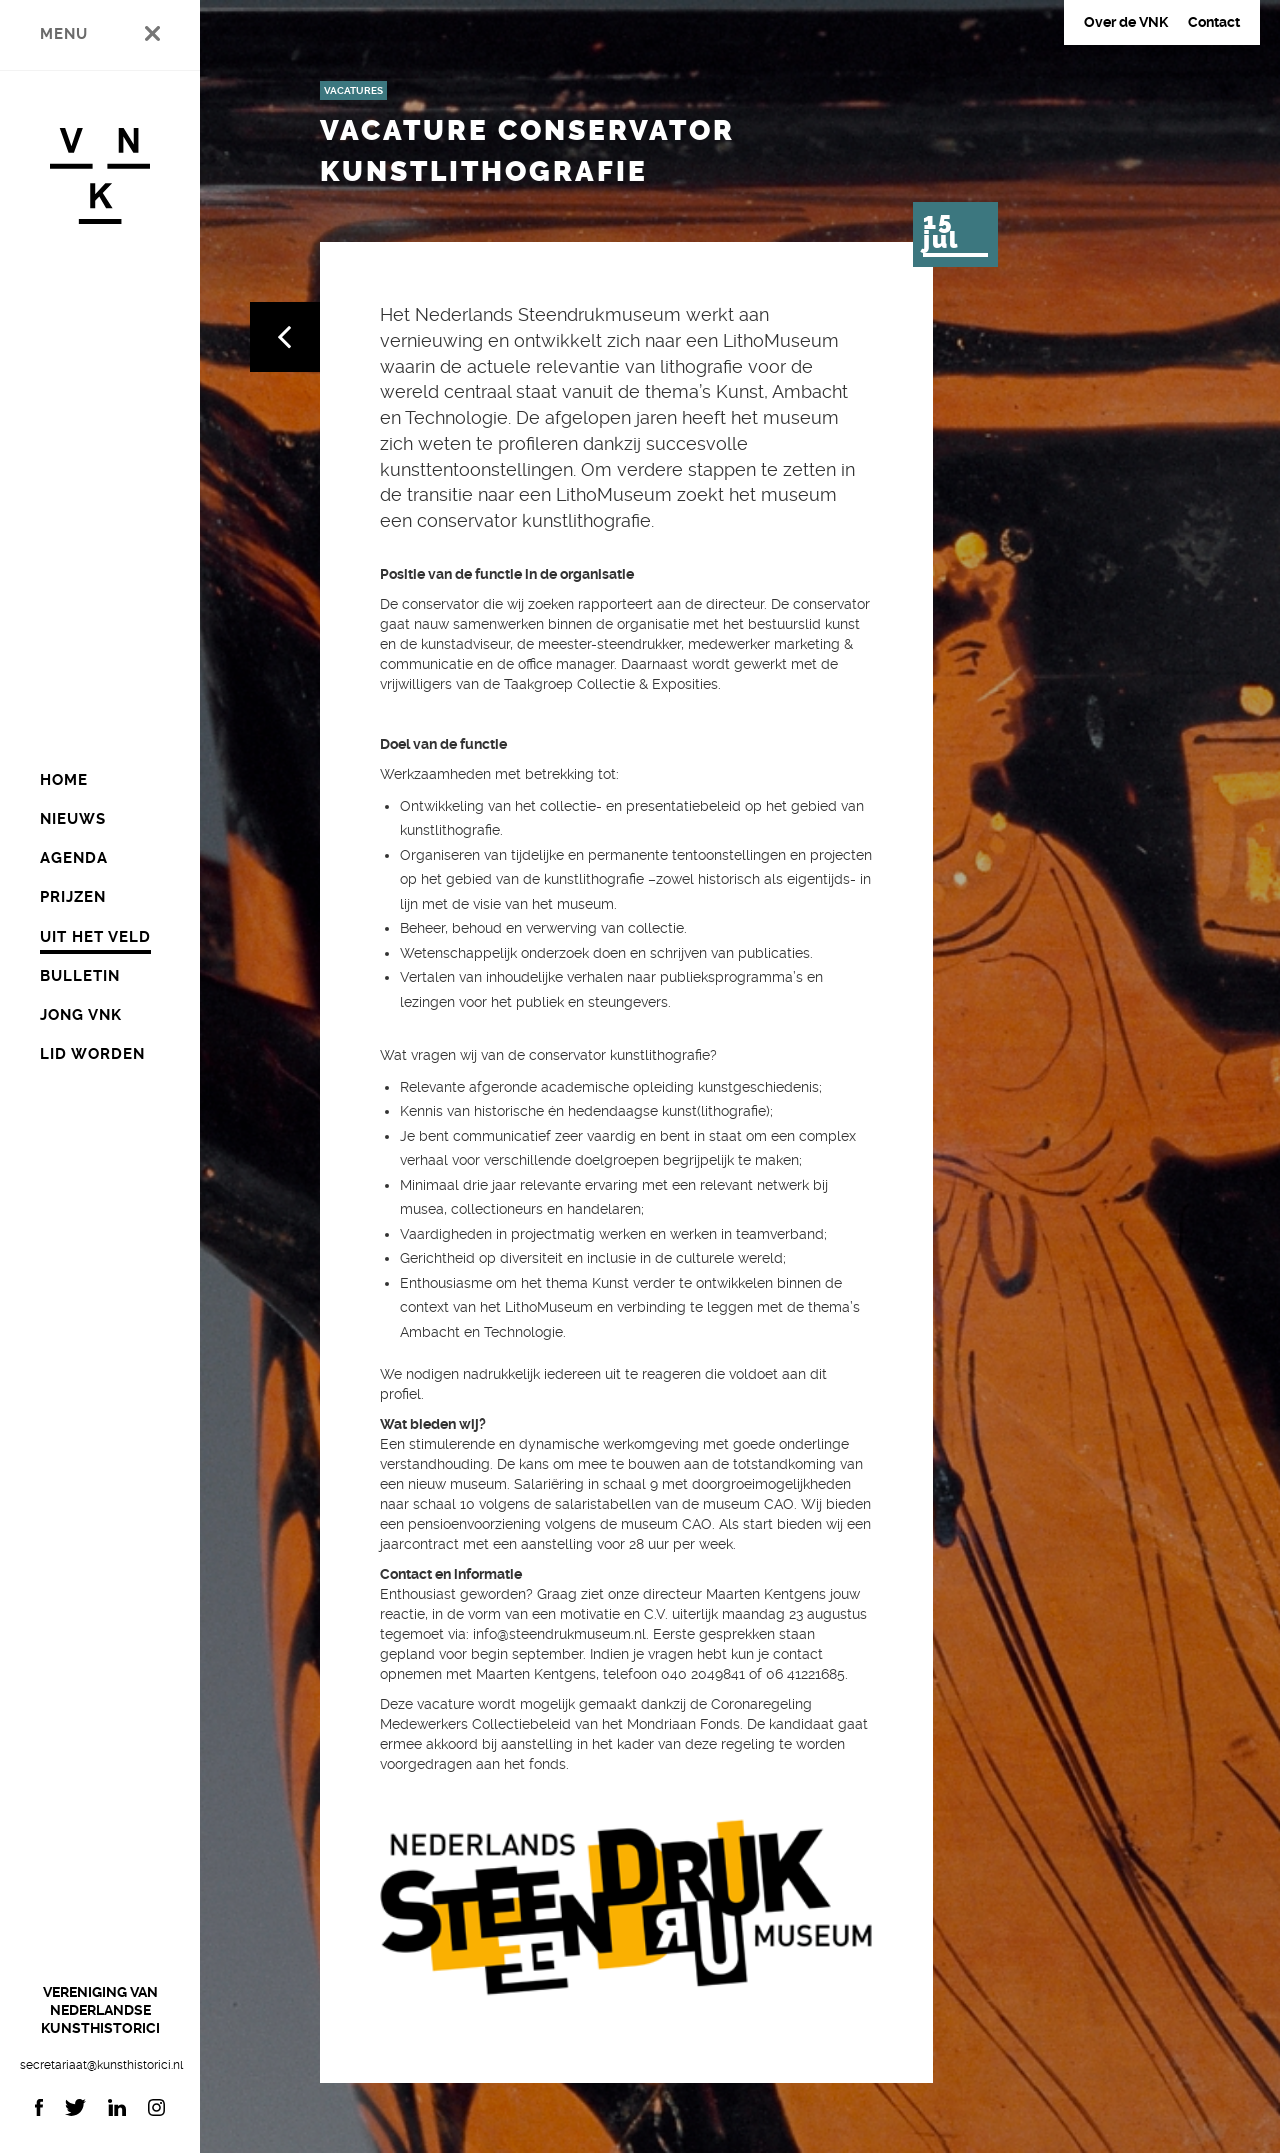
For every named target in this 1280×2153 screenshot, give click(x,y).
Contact (1214, 22)
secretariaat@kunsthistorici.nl (100, 2065)
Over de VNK (1126, 22)
